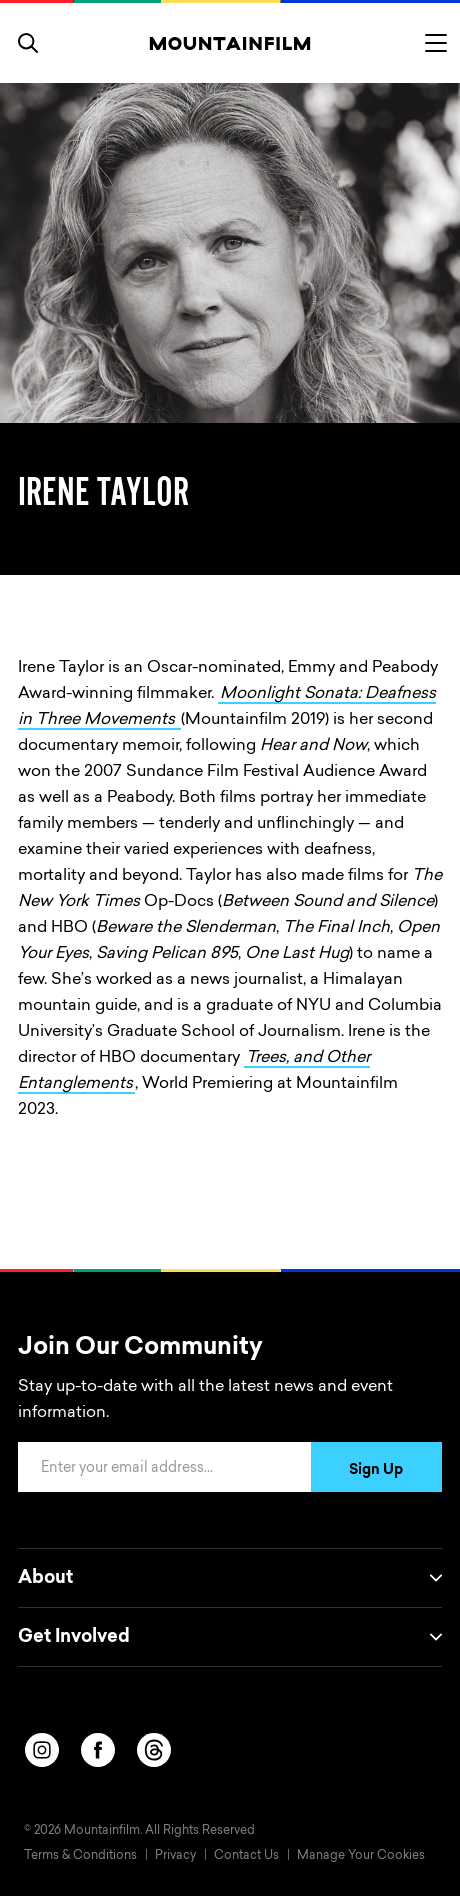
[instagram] (42, 1750)
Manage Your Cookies (361, 1856)
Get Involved (230, 1637)
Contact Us (246, 1856)
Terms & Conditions (80, 1856)
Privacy (175, 1856)
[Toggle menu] (436, 43)
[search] (28, 43)
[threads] (154, 1750)
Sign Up (376, 1471)
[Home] (230, 43)
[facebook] (98, 1750)
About (230, 1578)
